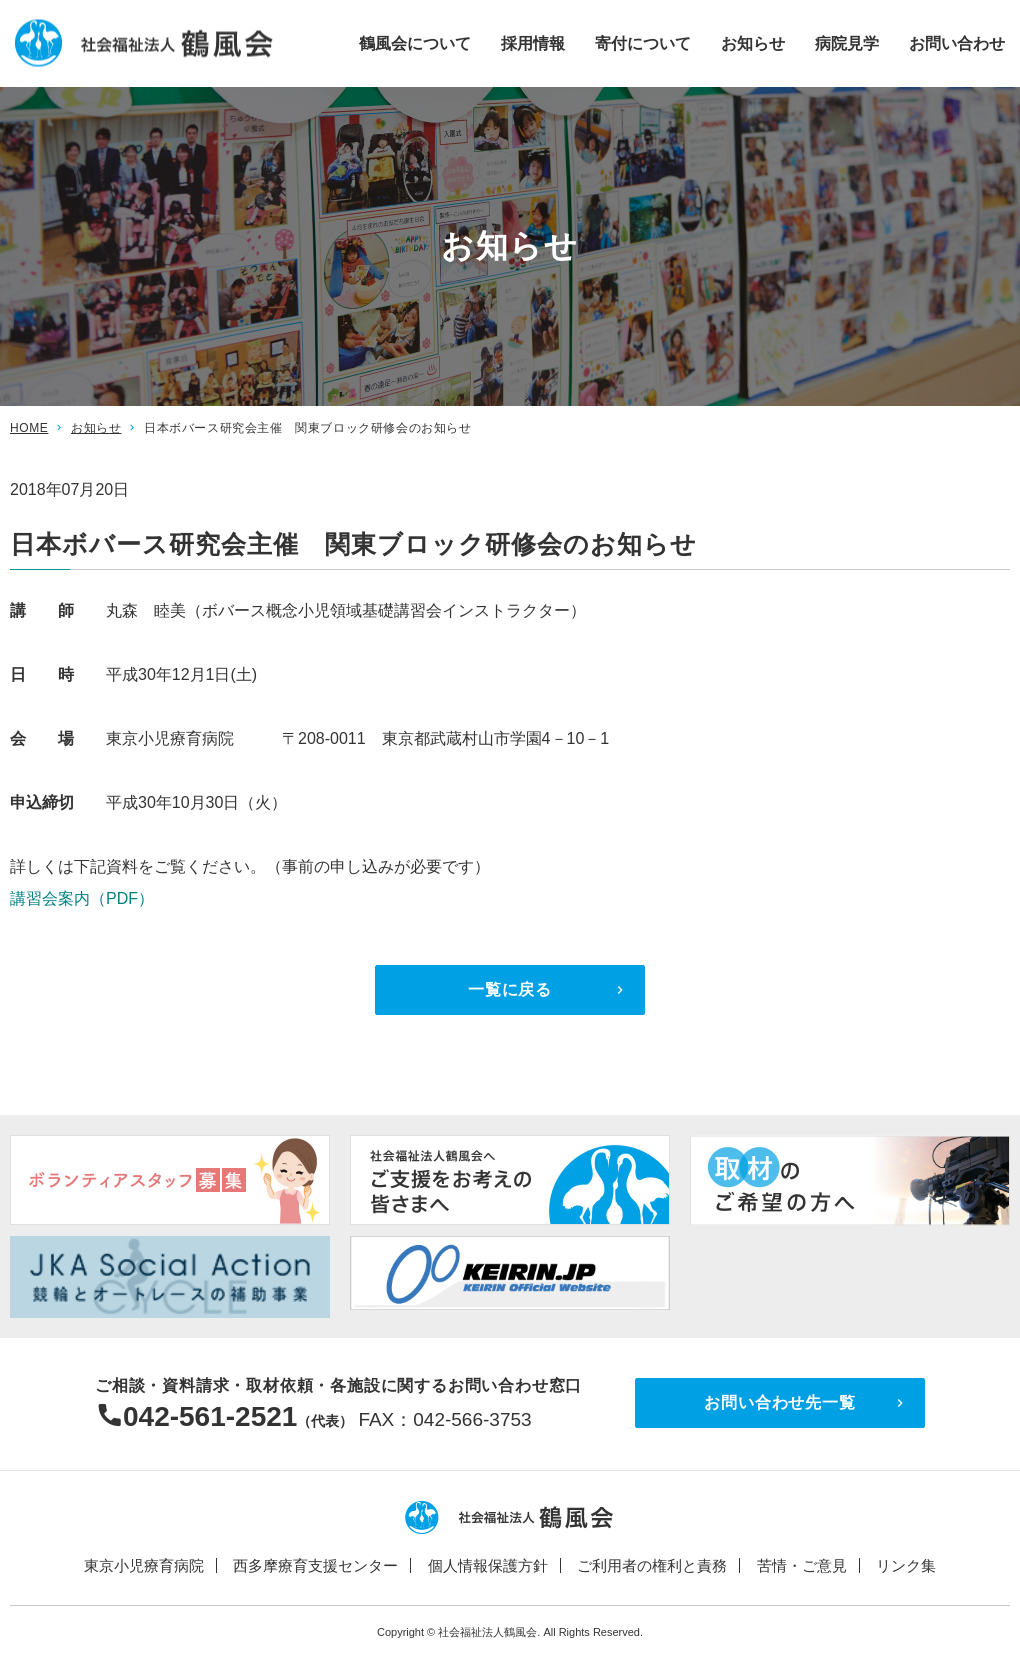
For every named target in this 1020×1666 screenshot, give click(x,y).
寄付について (643, 42)
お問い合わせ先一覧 (779, 1402)
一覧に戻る (510, 989)
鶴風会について (415, 42)
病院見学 (847, 42)
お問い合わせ (957, 42)
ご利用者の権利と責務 (652, 1565)
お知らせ (753, 42)
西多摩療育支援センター (315, 1565)
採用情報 (533, 42)
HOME (29, 428)
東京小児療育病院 (144, 1565)
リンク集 (906, 1565)
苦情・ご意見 (802, 1565)
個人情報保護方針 (488, 1565)
